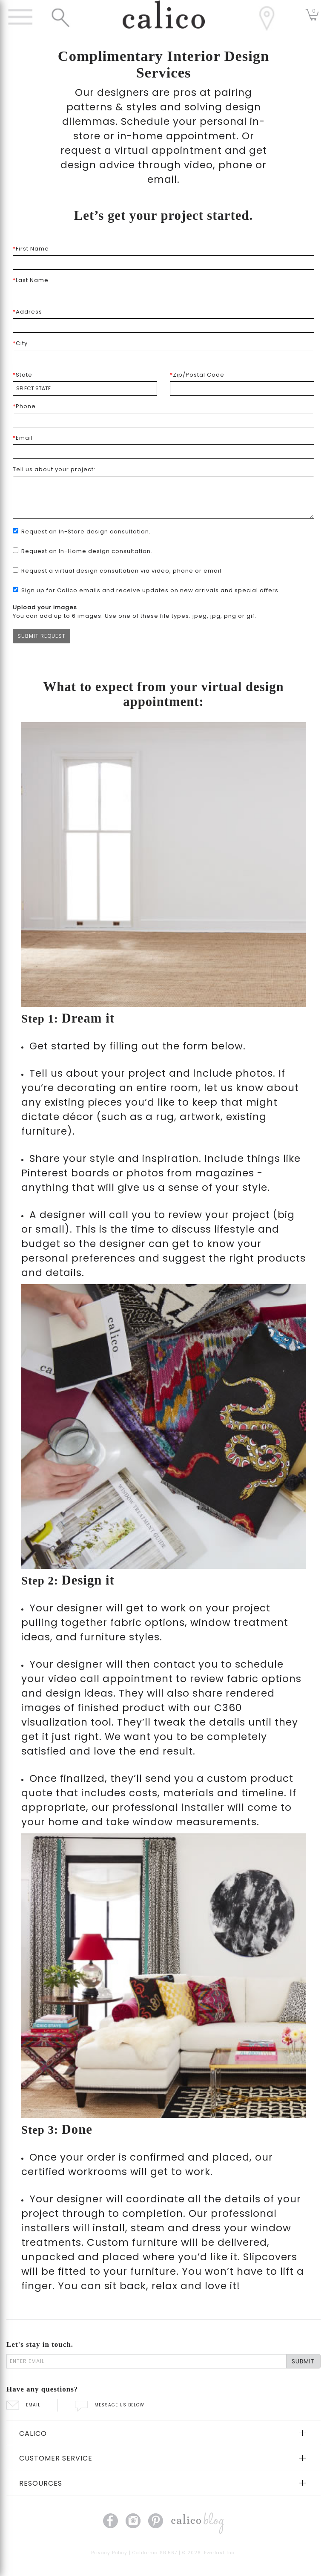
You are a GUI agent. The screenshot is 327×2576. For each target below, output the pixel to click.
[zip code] (242, 388)
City (20, 343)
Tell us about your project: (54, 469)
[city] (163, 357)
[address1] (163, 325)
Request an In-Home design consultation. (86, 551)
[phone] (163, 420)
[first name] (163, 262)
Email (23, 438)
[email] (163, 451)
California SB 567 (154, 2553)
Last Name (31, 280)
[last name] (163, 294)
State (22, 375)
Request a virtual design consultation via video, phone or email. (122, 571)
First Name (31, 249)
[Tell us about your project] (163, 497)
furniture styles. (121, 1637)
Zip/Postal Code (197, 375)
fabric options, (148, 1622)
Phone (24, 406)
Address (27, 312)
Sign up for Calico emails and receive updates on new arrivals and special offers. (150, 590)
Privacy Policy (109, 2553)
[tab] (163, 2433)
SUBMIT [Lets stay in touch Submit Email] (303, 2361)
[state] (85, 388)
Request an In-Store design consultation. (86, 531)
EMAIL (23, 2405)
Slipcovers (270, 2257)
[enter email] (146, 2361)
